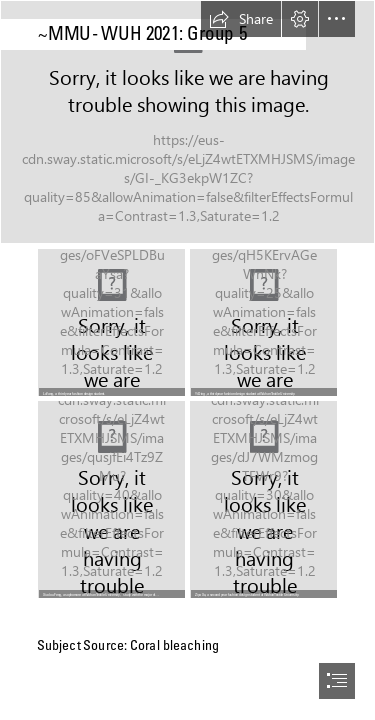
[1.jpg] (263, 499)
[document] (187, 360)
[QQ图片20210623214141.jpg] (111, 499)
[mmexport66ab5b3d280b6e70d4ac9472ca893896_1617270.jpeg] (111, 322)
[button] (241, 19)
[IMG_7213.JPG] (263, 322)
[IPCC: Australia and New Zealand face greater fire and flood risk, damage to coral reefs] (187, 122)
